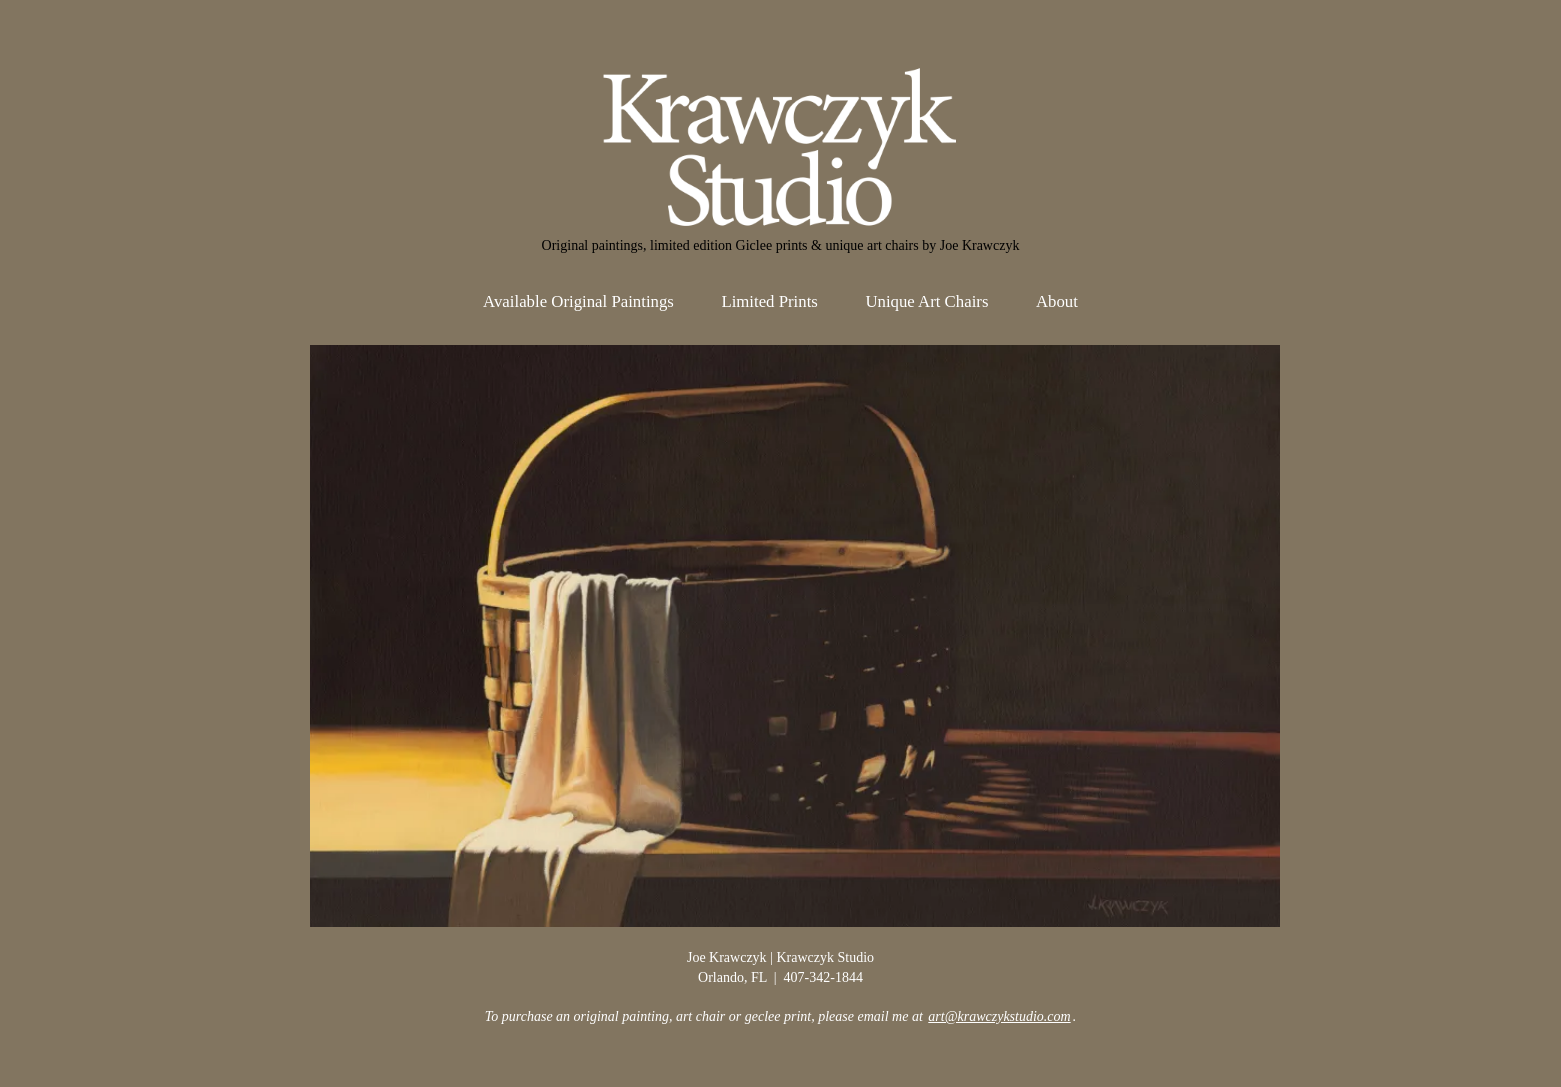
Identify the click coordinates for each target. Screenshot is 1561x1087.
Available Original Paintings (578, 301)
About (1057, 301)
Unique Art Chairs (926, 301)
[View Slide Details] (795, 636)
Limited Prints (769, 301)
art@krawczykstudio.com (999, 1016)
